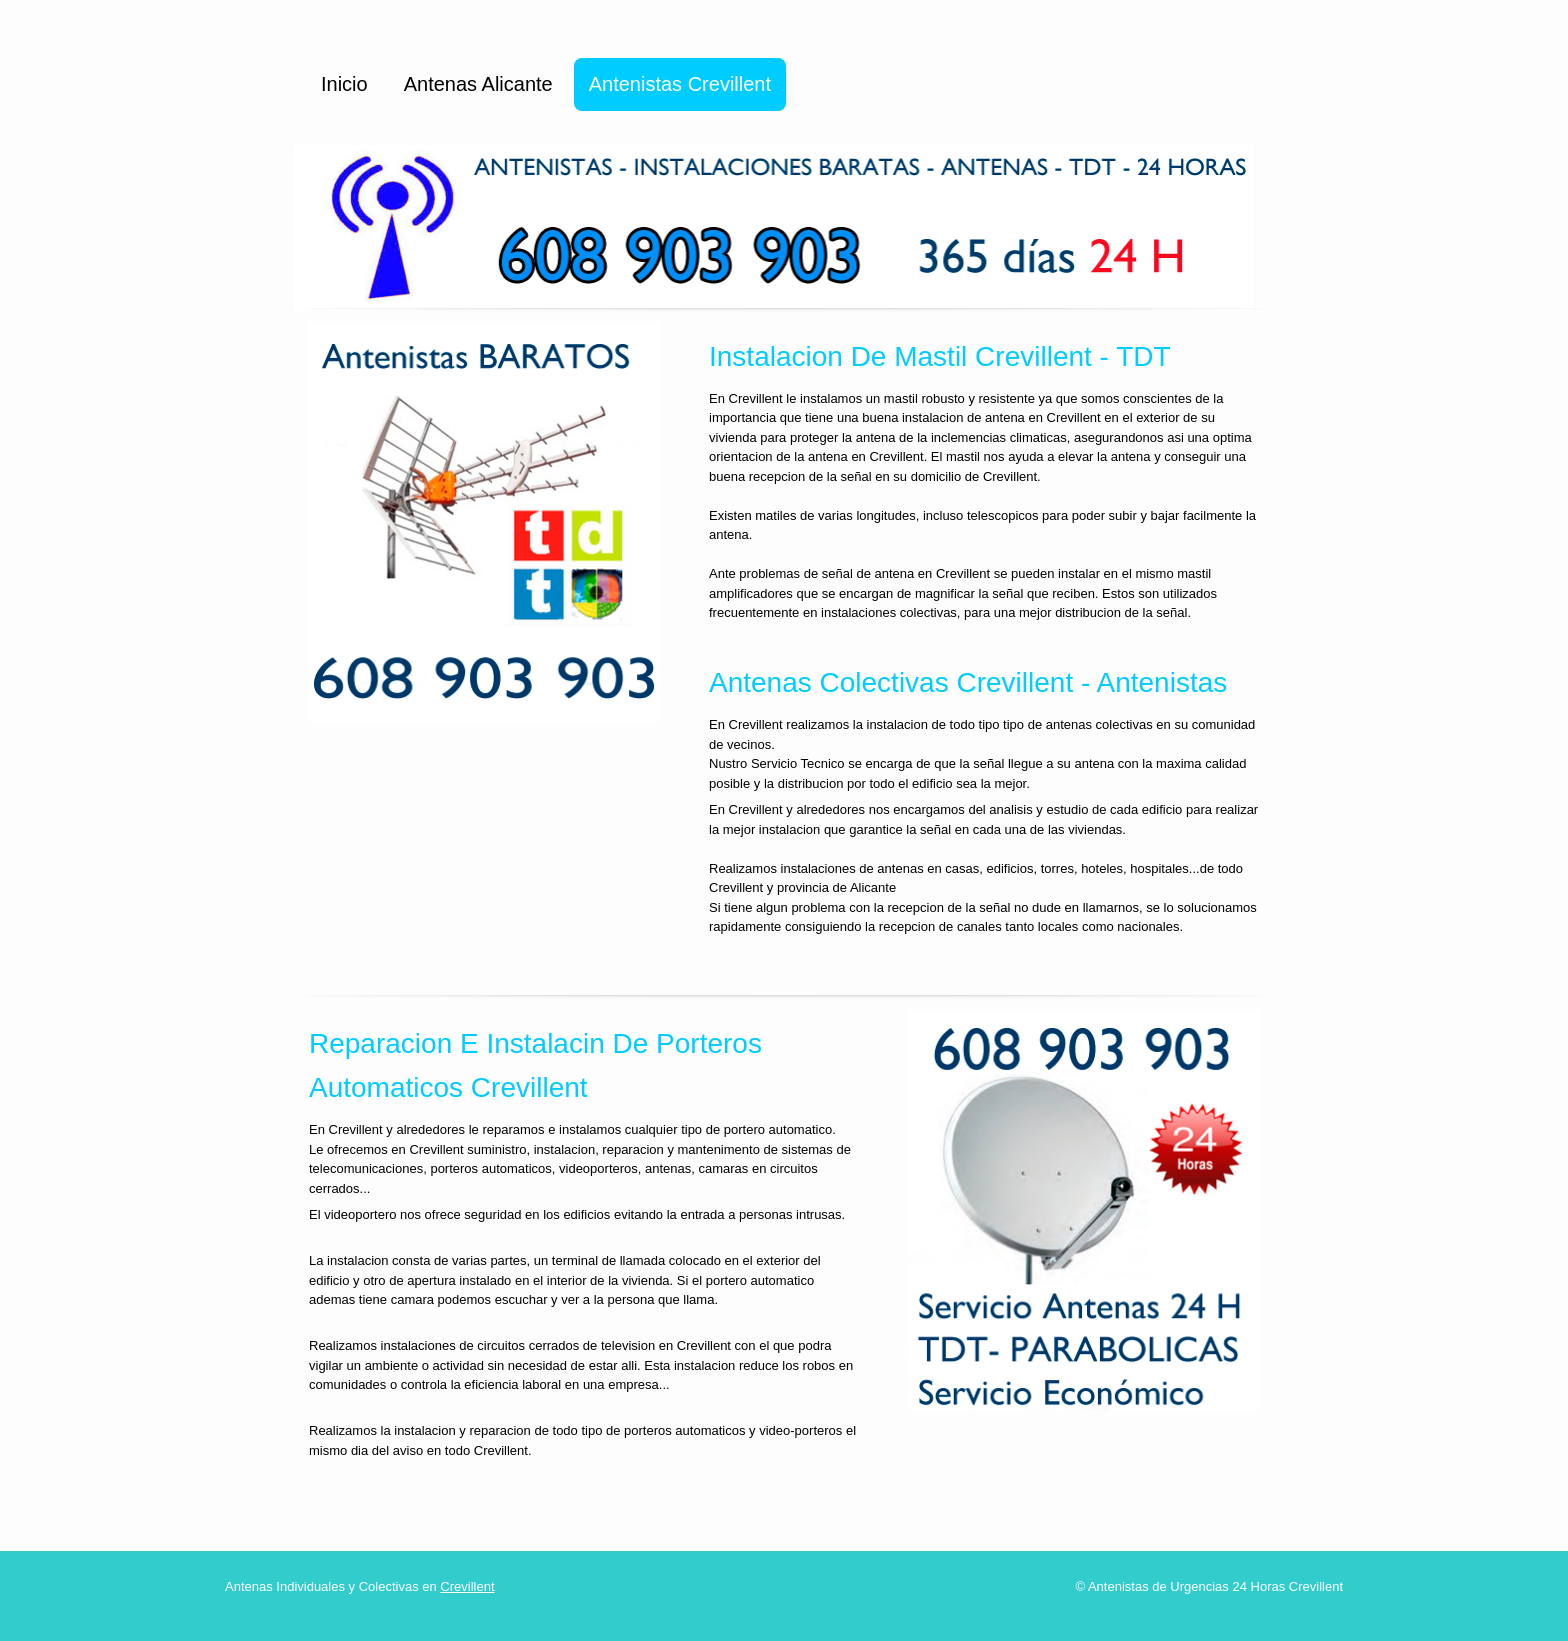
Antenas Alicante (478, 84)
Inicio (344, 84)
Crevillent (467, 1586)
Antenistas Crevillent (680, 84)
